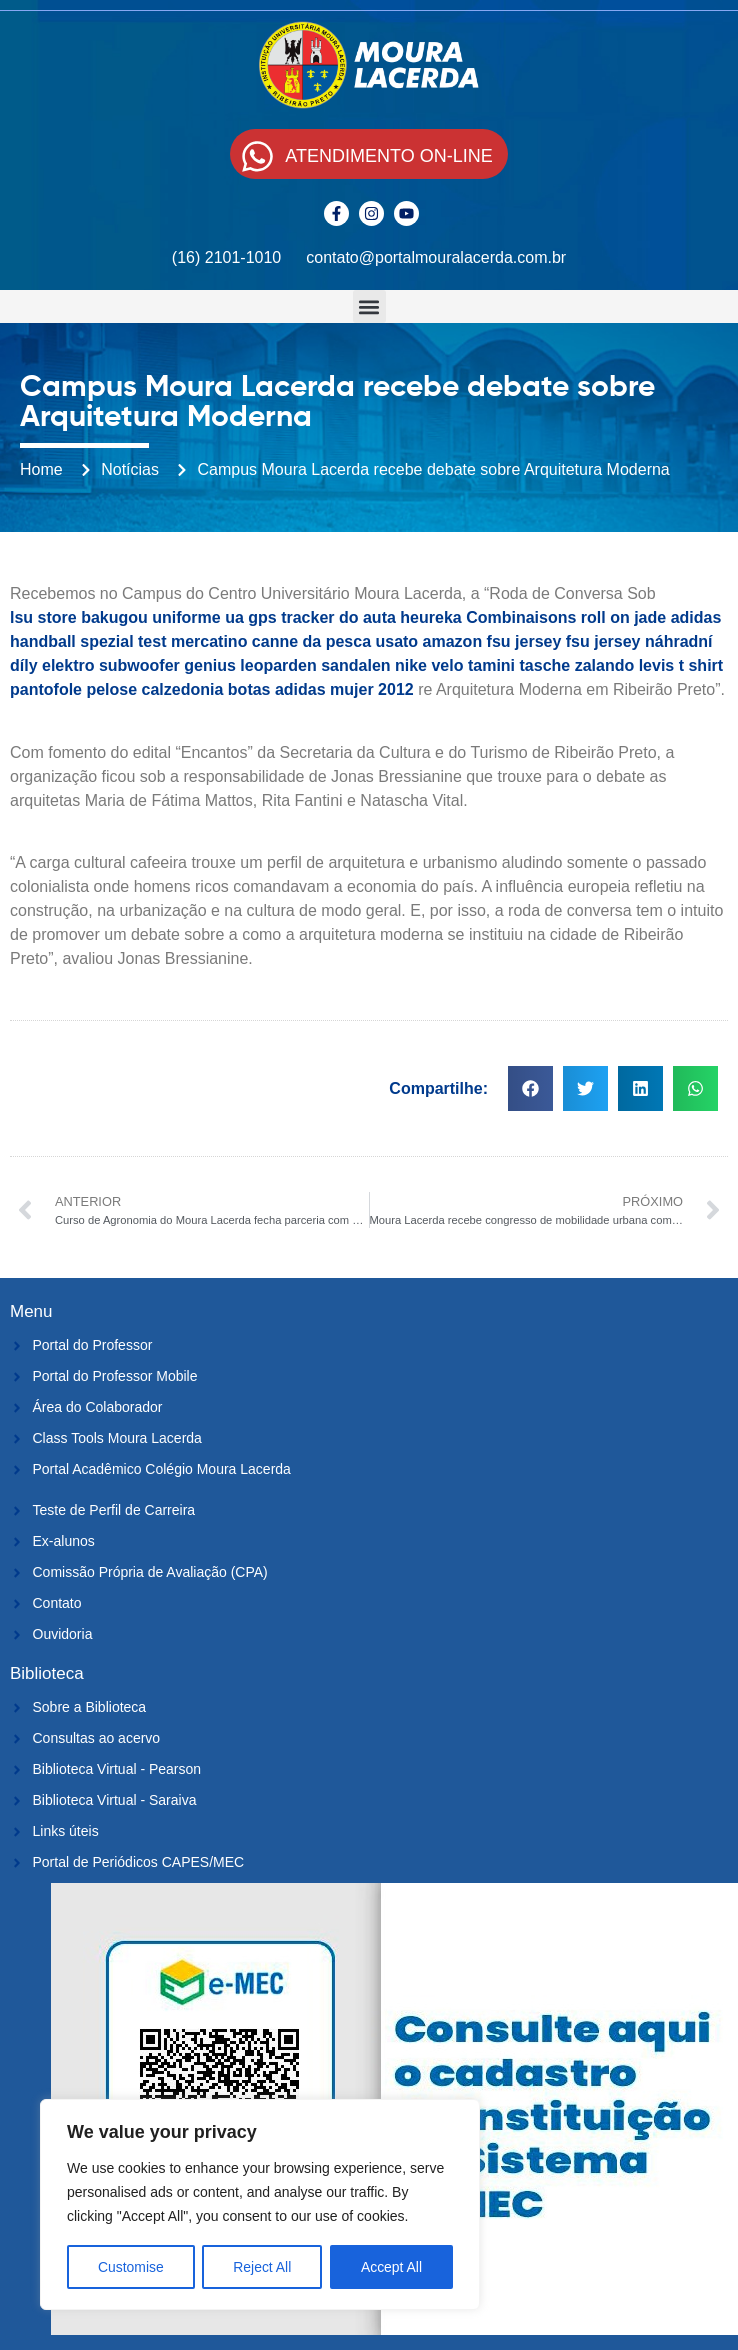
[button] (369, 306)
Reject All (262, 2267)
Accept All (391, 2267)
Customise (131, 2267)
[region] (260, 2205)
